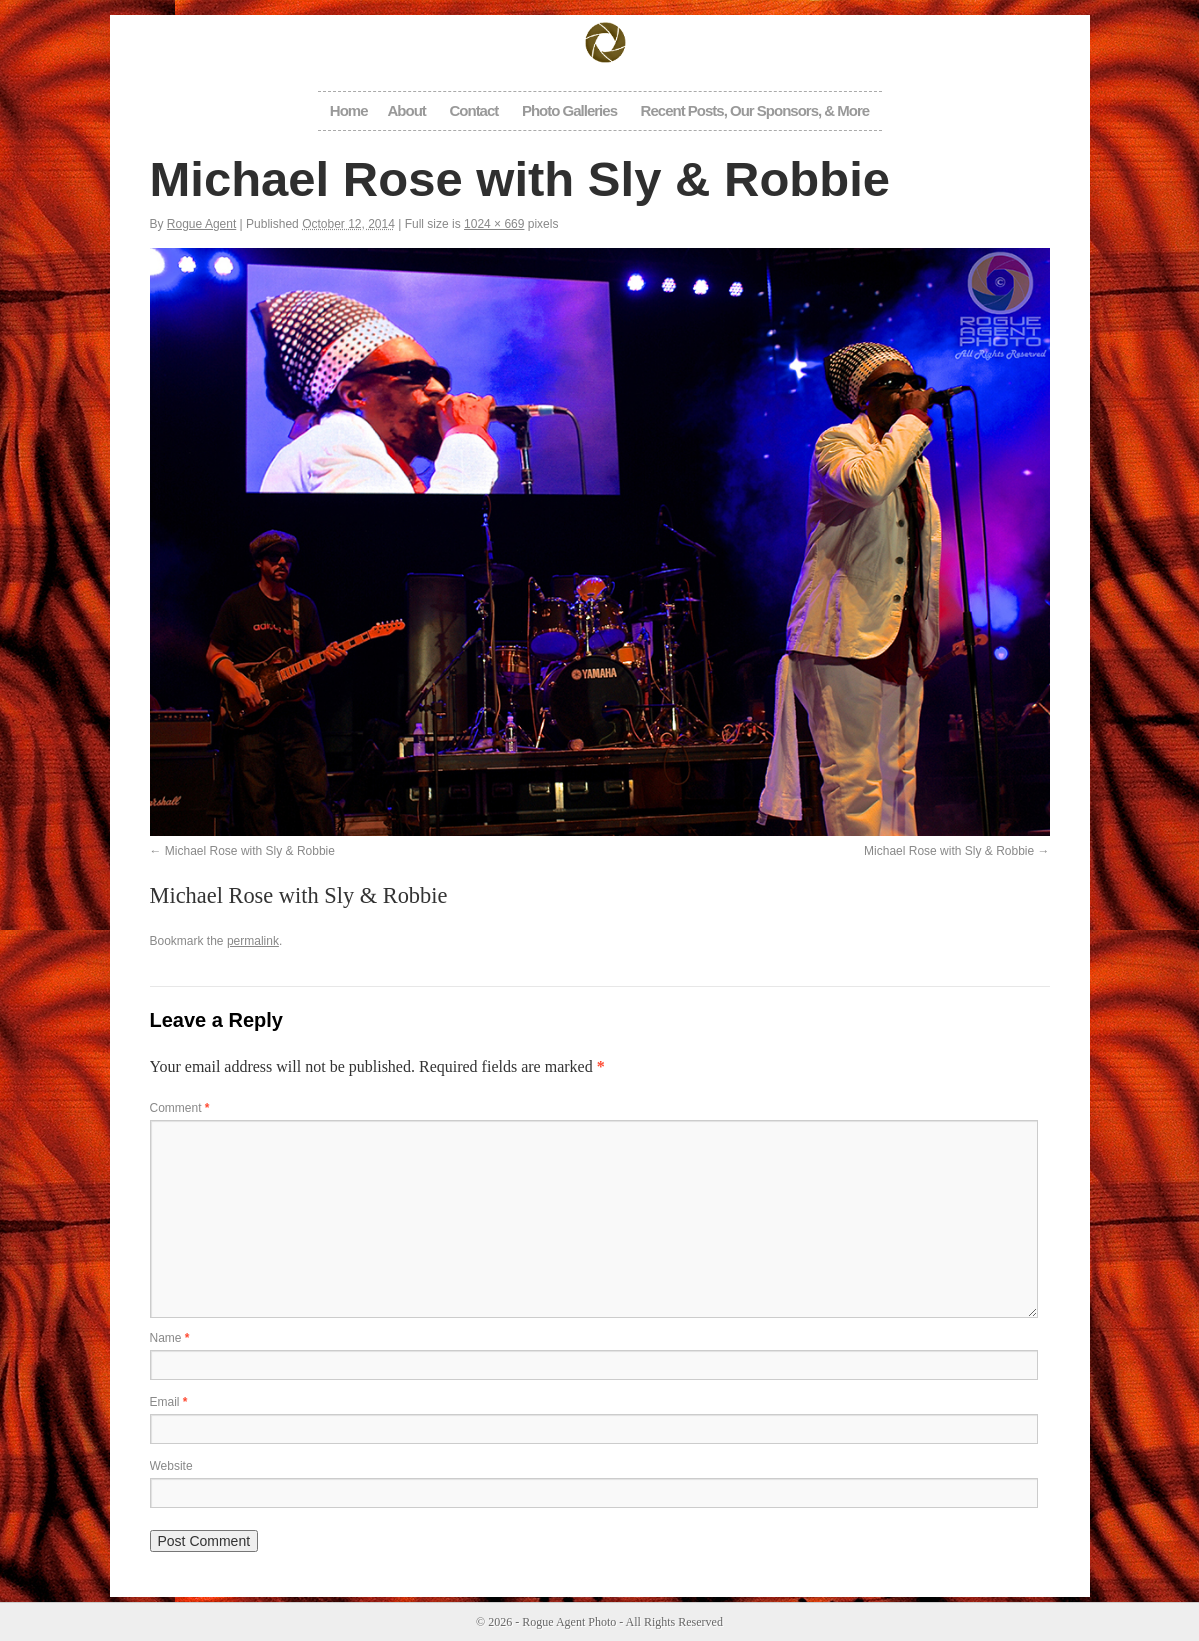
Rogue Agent (201, 224)
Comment (180, 1108)
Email (169, 1402)
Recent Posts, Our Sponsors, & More (755, 110)
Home (349, 110)
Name (170, 1338)
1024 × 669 (494, 224)
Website (171, 1466)
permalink (253, 941)
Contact (473, 110)
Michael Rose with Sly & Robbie (250, 851)
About (407, 110)
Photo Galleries (569, 110)
